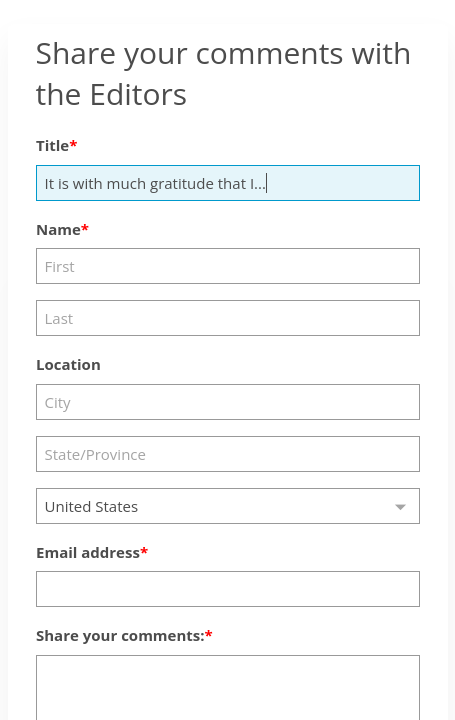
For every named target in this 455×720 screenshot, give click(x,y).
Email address (88, 552)
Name (58, 229)
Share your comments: (120, 635)
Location (68, 364)
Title (52, 145)
